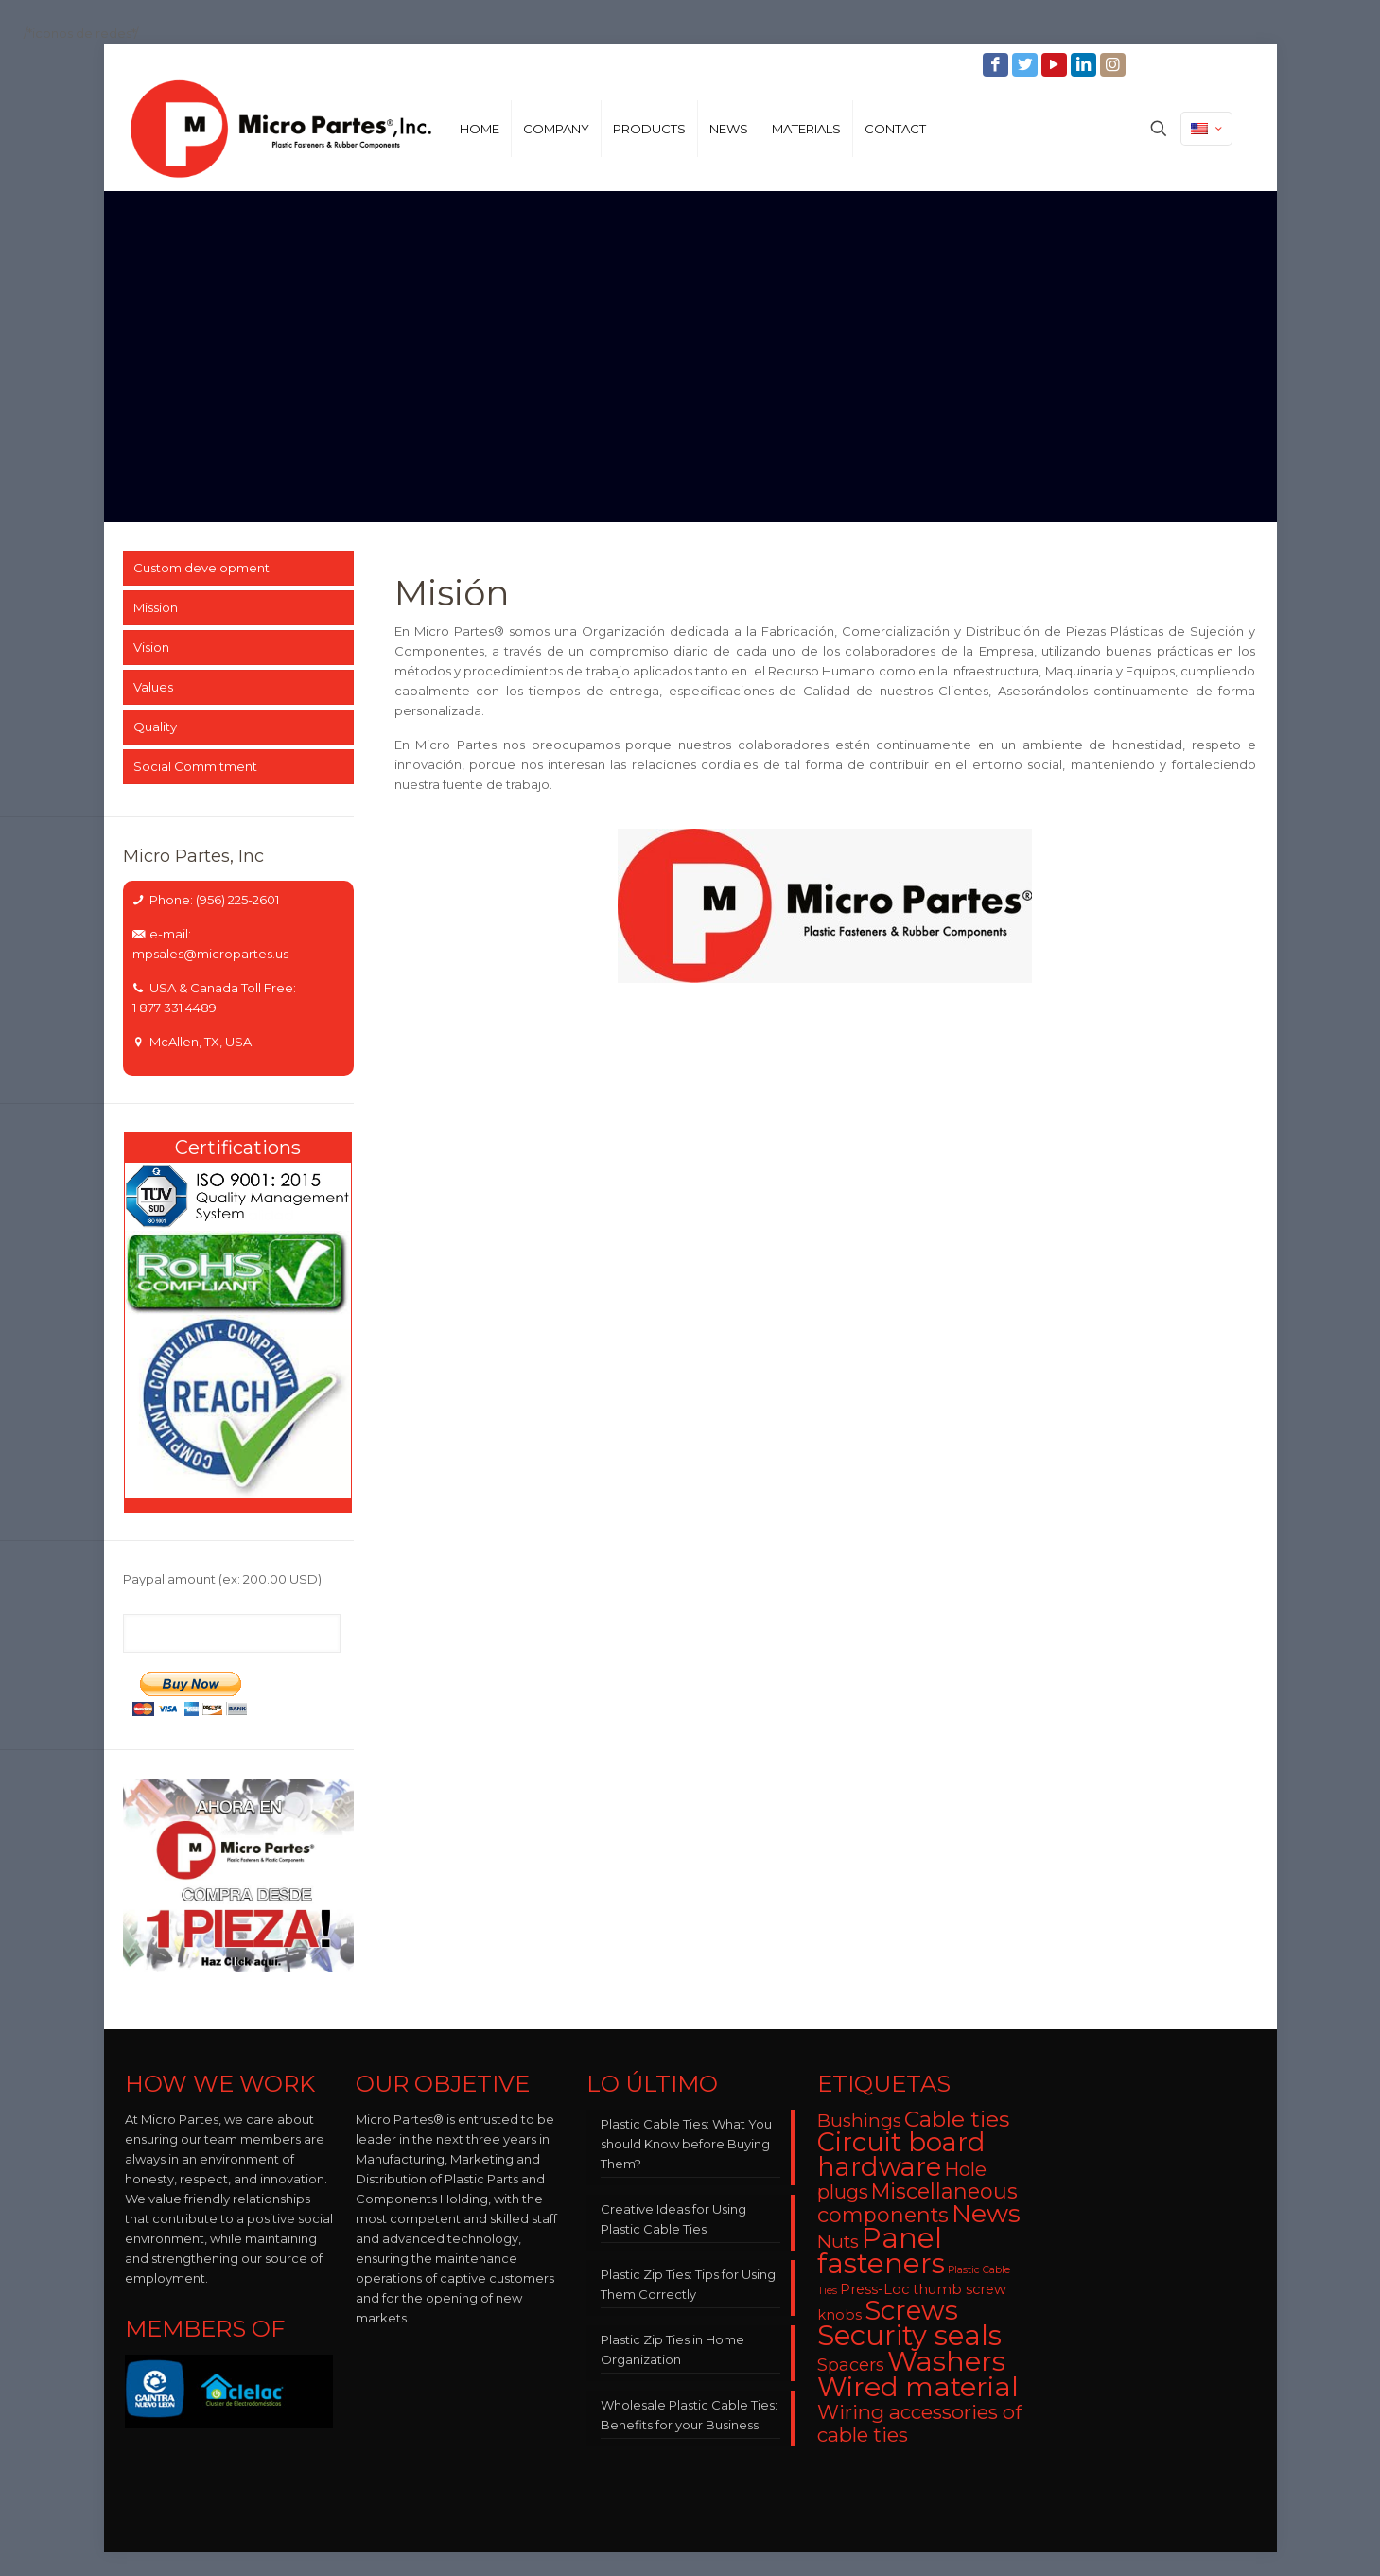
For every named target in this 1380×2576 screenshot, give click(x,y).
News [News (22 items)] (986, 2214)
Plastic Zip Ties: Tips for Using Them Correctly (688, 2284)
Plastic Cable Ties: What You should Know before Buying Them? (686, 2143)
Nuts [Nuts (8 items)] (838, 2241)
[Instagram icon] (1114, 65)
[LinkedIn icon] (1085, 65)
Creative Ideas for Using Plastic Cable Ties (673, 2218)
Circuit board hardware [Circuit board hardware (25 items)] (901, 2154)
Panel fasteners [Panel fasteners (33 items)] (881, 2250)
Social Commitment (195, 766)
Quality (155, 726)
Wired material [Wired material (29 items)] (918, 2386)
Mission (155, 607)
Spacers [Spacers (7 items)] (850, 2364)
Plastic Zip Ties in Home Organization (672, 2349)
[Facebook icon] (997, 65)
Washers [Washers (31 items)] (946, 2360)
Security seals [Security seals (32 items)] (909, 2335)
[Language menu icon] (1206, 129)
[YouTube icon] (1056, 65)
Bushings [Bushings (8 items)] (859, 2120)
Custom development (201, 567)
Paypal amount (222, 1578)
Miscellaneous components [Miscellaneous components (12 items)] (917, 2203)
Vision (151, 647)
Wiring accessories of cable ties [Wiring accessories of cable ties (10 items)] (919, 2423)
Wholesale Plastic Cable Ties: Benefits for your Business (689, 2414)
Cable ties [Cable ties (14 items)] (956, 2119)
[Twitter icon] (1026, 65)
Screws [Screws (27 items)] (911, 2310)
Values (153, 686)
